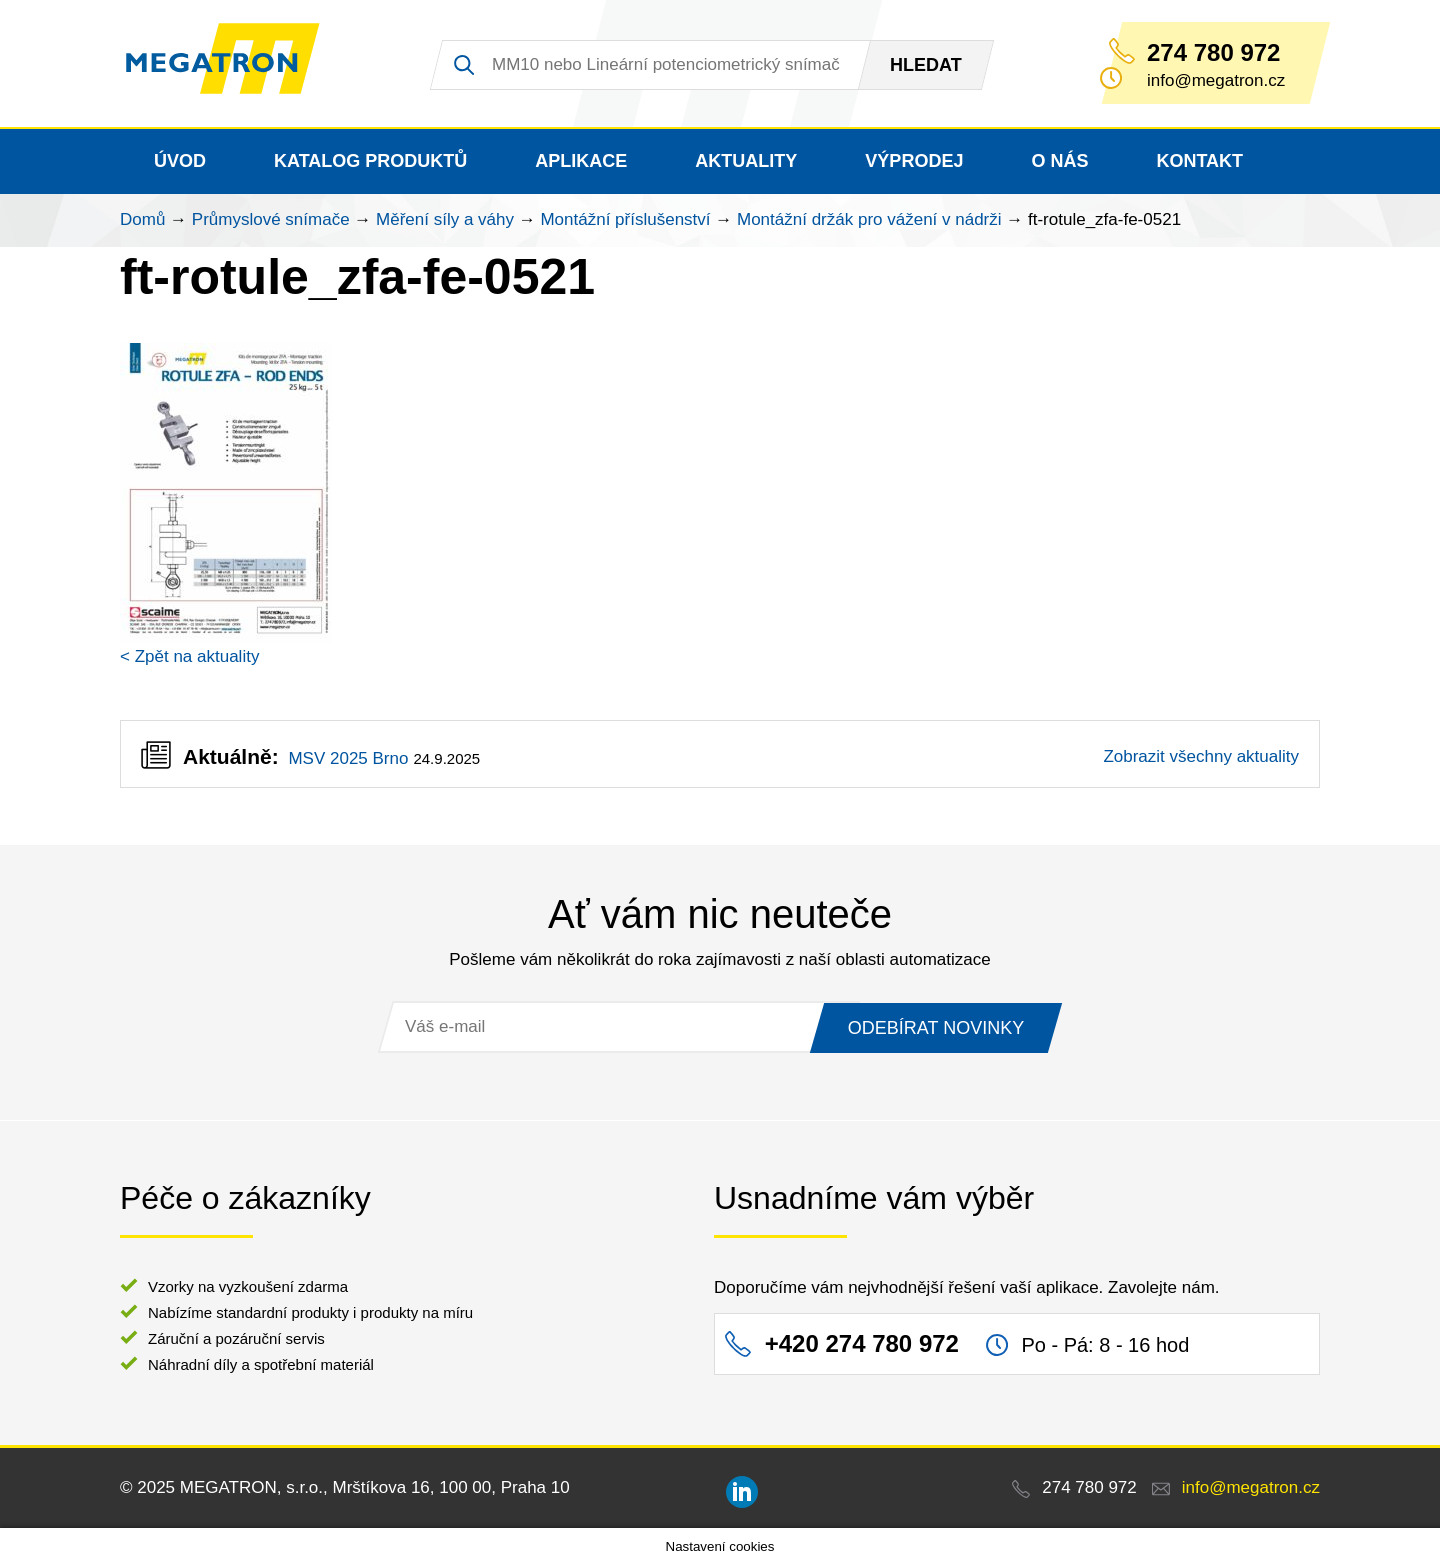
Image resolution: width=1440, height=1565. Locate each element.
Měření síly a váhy (445, 219)
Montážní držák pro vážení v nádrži (869, 219)
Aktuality (746, 161)
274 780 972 (1213, 53)
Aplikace (581, 161)
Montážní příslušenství (625, 219)
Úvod (180, 161)
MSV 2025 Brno (348, 758)
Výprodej (914, 161)
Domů (142, 219)
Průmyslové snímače (271, 219)
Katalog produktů (370, 161)
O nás (1059, 161)
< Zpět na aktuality (189, 656)
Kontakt (1199, 161)
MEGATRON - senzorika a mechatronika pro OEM (234, 64)
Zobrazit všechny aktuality (1201, 756)
